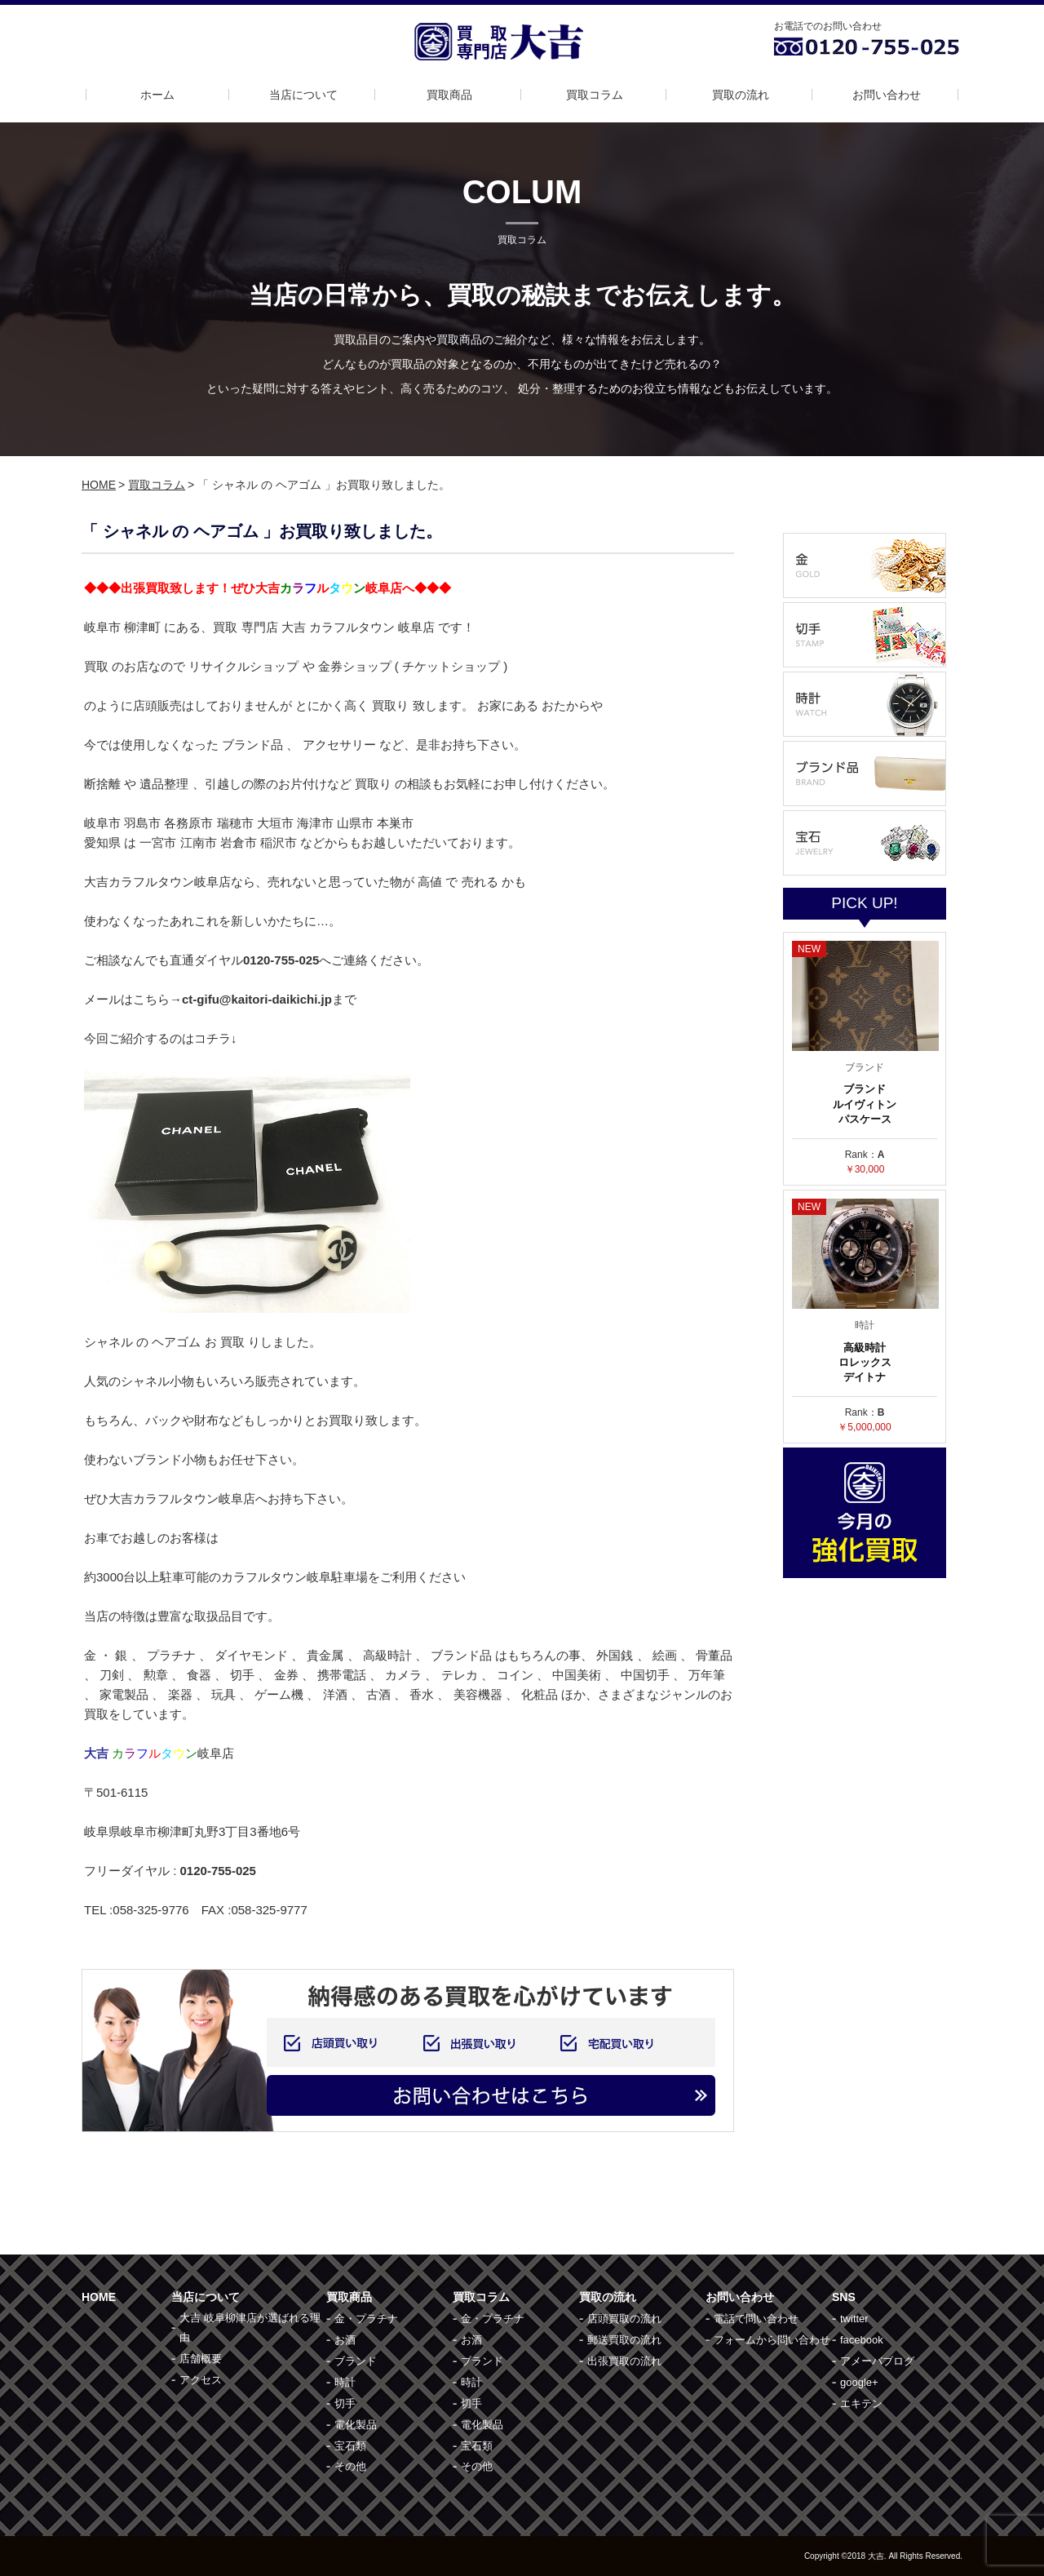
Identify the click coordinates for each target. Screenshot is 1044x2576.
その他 (350, 2466)
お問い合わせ (886, 94)
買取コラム (594, 94)
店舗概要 (200, 2358)
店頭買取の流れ (624, 2318)
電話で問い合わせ (756, 2318)
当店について (303, 94)
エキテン (861, 2403)
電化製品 (355, 2425)
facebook (861, 2340)
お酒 (345, 2340)
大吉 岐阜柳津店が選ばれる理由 (250, 2327)
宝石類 (350, 2446)
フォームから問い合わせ (772, 2340)
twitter (854, 2318)
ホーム (157, 94)
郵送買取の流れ (624, 2340)
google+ (859, 2382)
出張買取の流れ (624, 2361)
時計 (345, 2382)
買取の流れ (740, 94)
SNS (844, 2296)
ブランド (355, 2361)
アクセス (200, 2380)
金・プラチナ (366, 2318)
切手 (345, 2403)
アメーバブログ (877, 2361)
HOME (99, 484)
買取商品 (449, 94)
